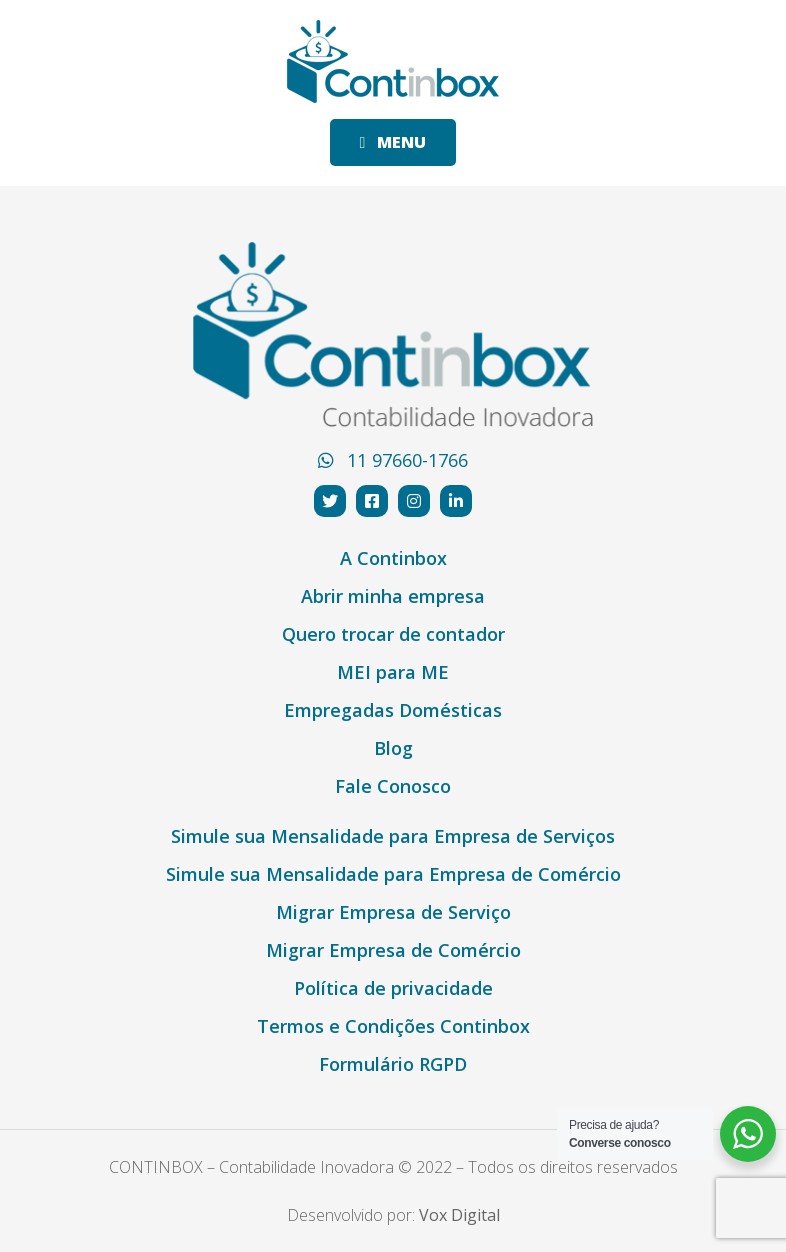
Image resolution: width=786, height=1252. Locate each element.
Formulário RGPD (393, 1064)
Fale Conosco (393, 786)
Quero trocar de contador (393, 634)
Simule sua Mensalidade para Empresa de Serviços (393, 836)
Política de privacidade (393, 988)
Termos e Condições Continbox (393, 1026)
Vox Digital (459, 1215)
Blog (393, 748)
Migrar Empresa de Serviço (393, 912)
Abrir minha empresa (393, 596)
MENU (393, 142)
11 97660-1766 (393, 460)
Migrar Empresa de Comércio (393, 950)
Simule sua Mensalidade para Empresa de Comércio (393, 874)
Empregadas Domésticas (393, 710)
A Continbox (393, 558)
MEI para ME (393, 672)
